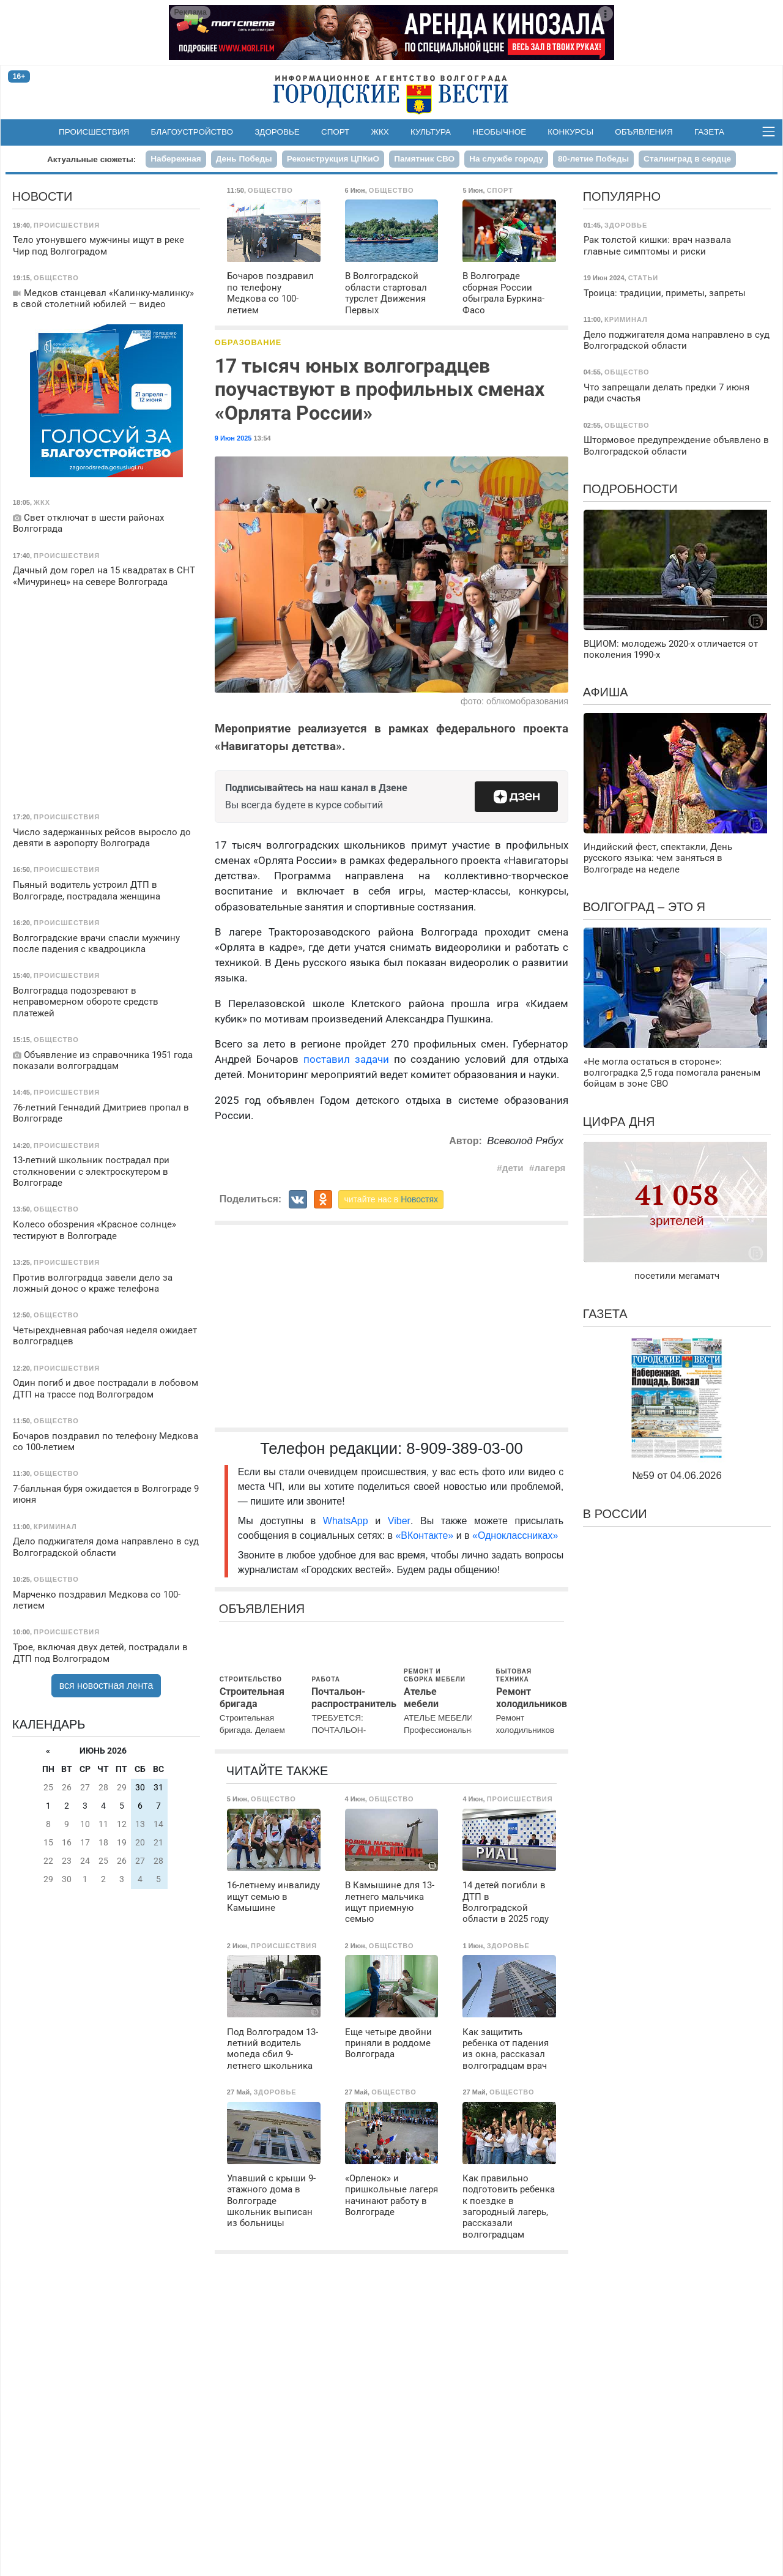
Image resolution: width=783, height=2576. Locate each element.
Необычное (499, 131)
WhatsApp (349, 1521)
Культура (430, 131)
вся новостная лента (106, 1685)
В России (615, 1514)
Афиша (605, 692)
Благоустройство (192, 131)
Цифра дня (619, 1121)
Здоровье (277, 131)
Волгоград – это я (644, 907)
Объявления (643, 131)
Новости (42, 196)
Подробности (630, 489)
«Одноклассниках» (515, 1535)
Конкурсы (570, 131)
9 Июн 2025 (233, 438)
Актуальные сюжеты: (91, 159)
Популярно (622, 196)
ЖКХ (380, 131)
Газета (709, 131)
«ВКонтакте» (424, 1535)
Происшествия (94, 131)
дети (513, 1168)
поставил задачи (346, 1059)
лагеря (550, 1168)
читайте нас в (391, 1199)
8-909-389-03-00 (464, 1448)
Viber (399, 1521)
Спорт (335, 131)
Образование (248, 342)
